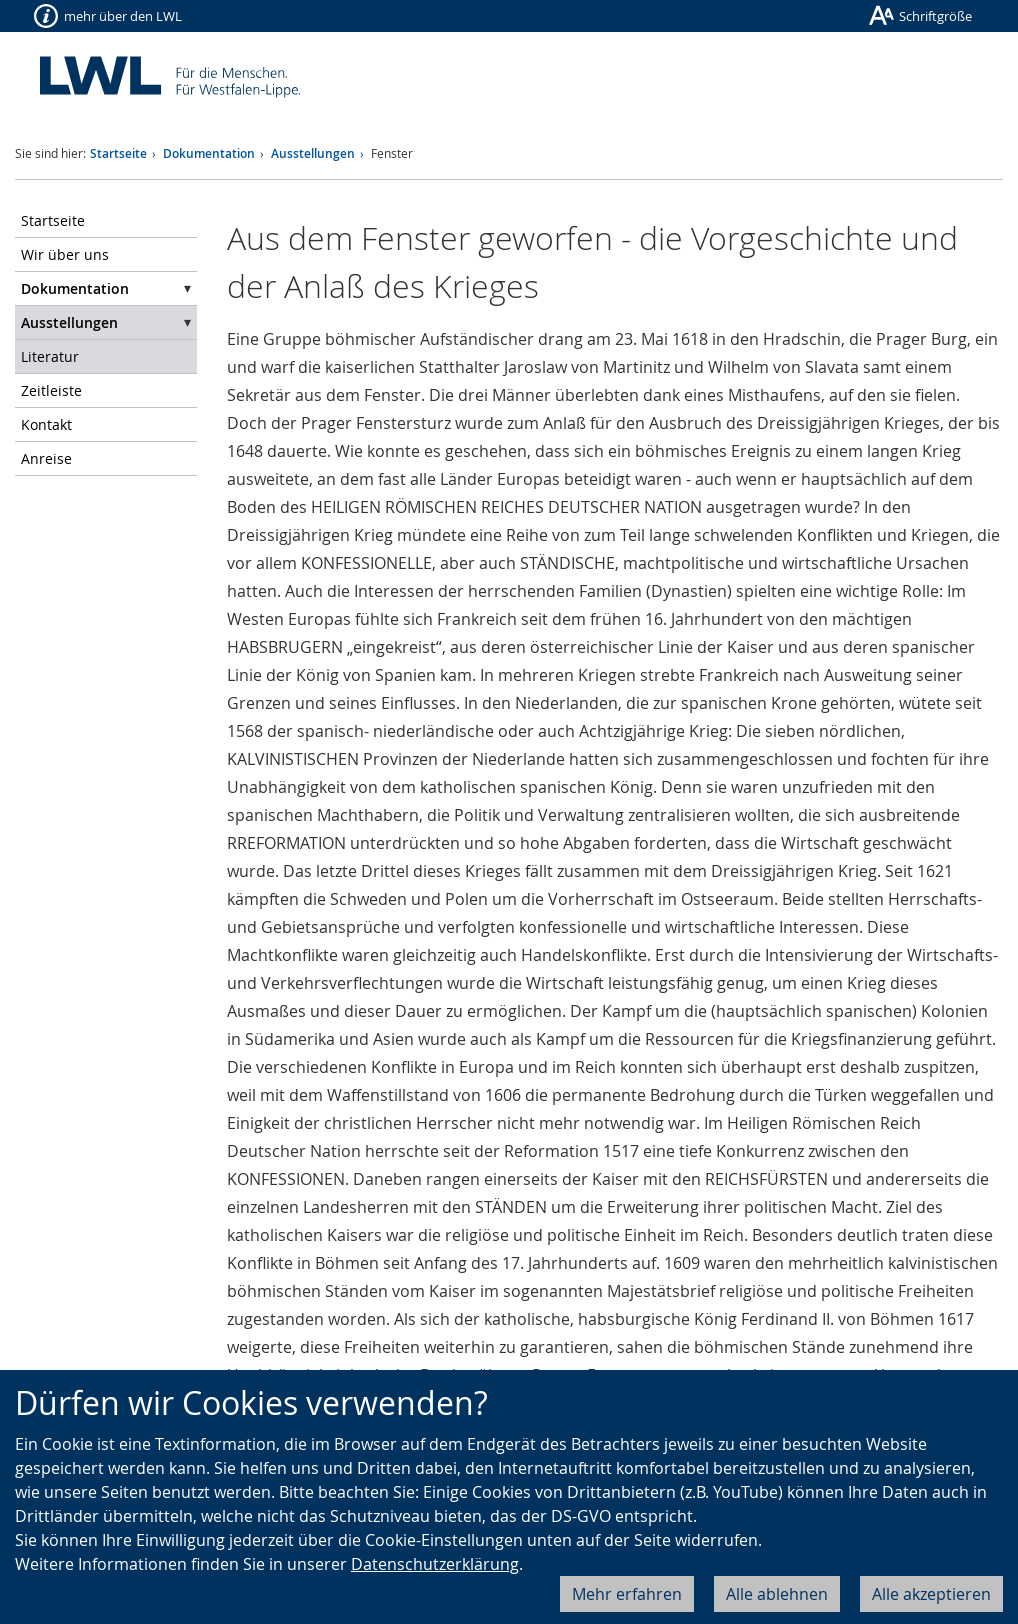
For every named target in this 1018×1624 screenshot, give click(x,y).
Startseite (118, 153)
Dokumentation (209, 153)
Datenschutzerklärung (435, 1564)
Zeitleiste (51, 390)
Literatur (50, 356)
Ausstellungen (313, 153)
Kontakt (46, 424)
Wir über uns (65, 254)
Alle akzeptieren (931, 1594)
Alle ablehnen (777, 1594)
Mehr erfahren (627, 1594)
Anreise (46, 458)
